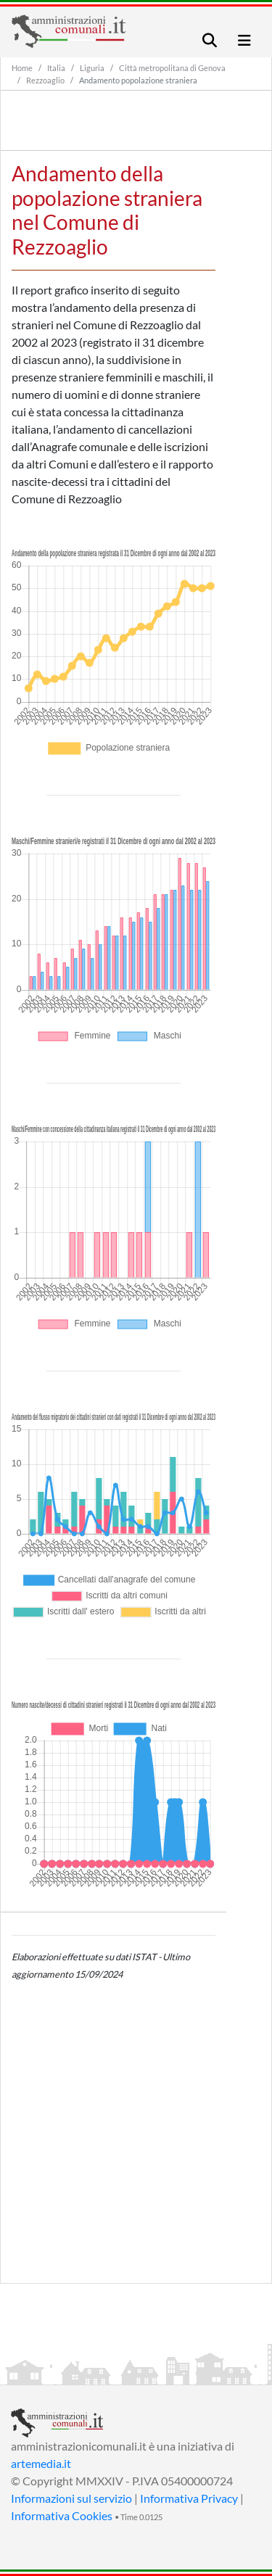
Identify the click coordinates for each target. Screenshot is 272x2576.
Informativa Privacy (189, 2498)
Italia (56, 68)
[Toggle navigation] (209, 40)
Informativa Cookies (61, 2515)
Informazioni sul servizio (71, 2498)
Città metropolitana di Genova (172, 68)
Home (22, 68)
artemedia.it (41, 2463)
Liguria (92, 68)
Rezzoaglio (45, 80)
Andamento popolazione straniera (138, 80)
